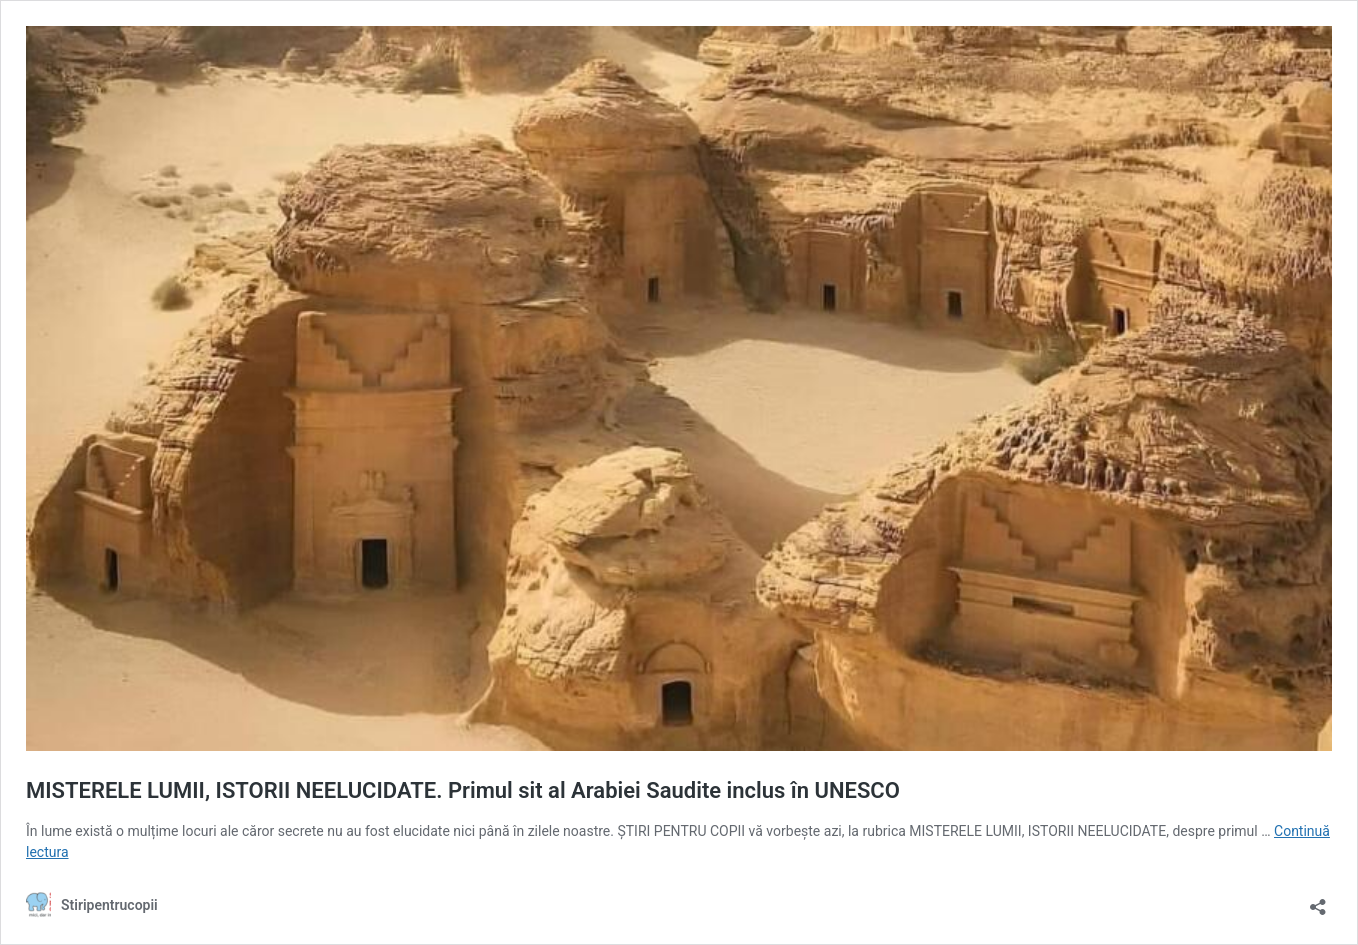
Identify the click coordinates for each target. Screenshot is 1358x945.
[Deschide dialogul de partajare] (1318, 900)
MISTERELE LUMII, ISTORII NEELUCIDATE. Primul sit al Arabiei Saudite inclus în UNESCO (463, 790)
